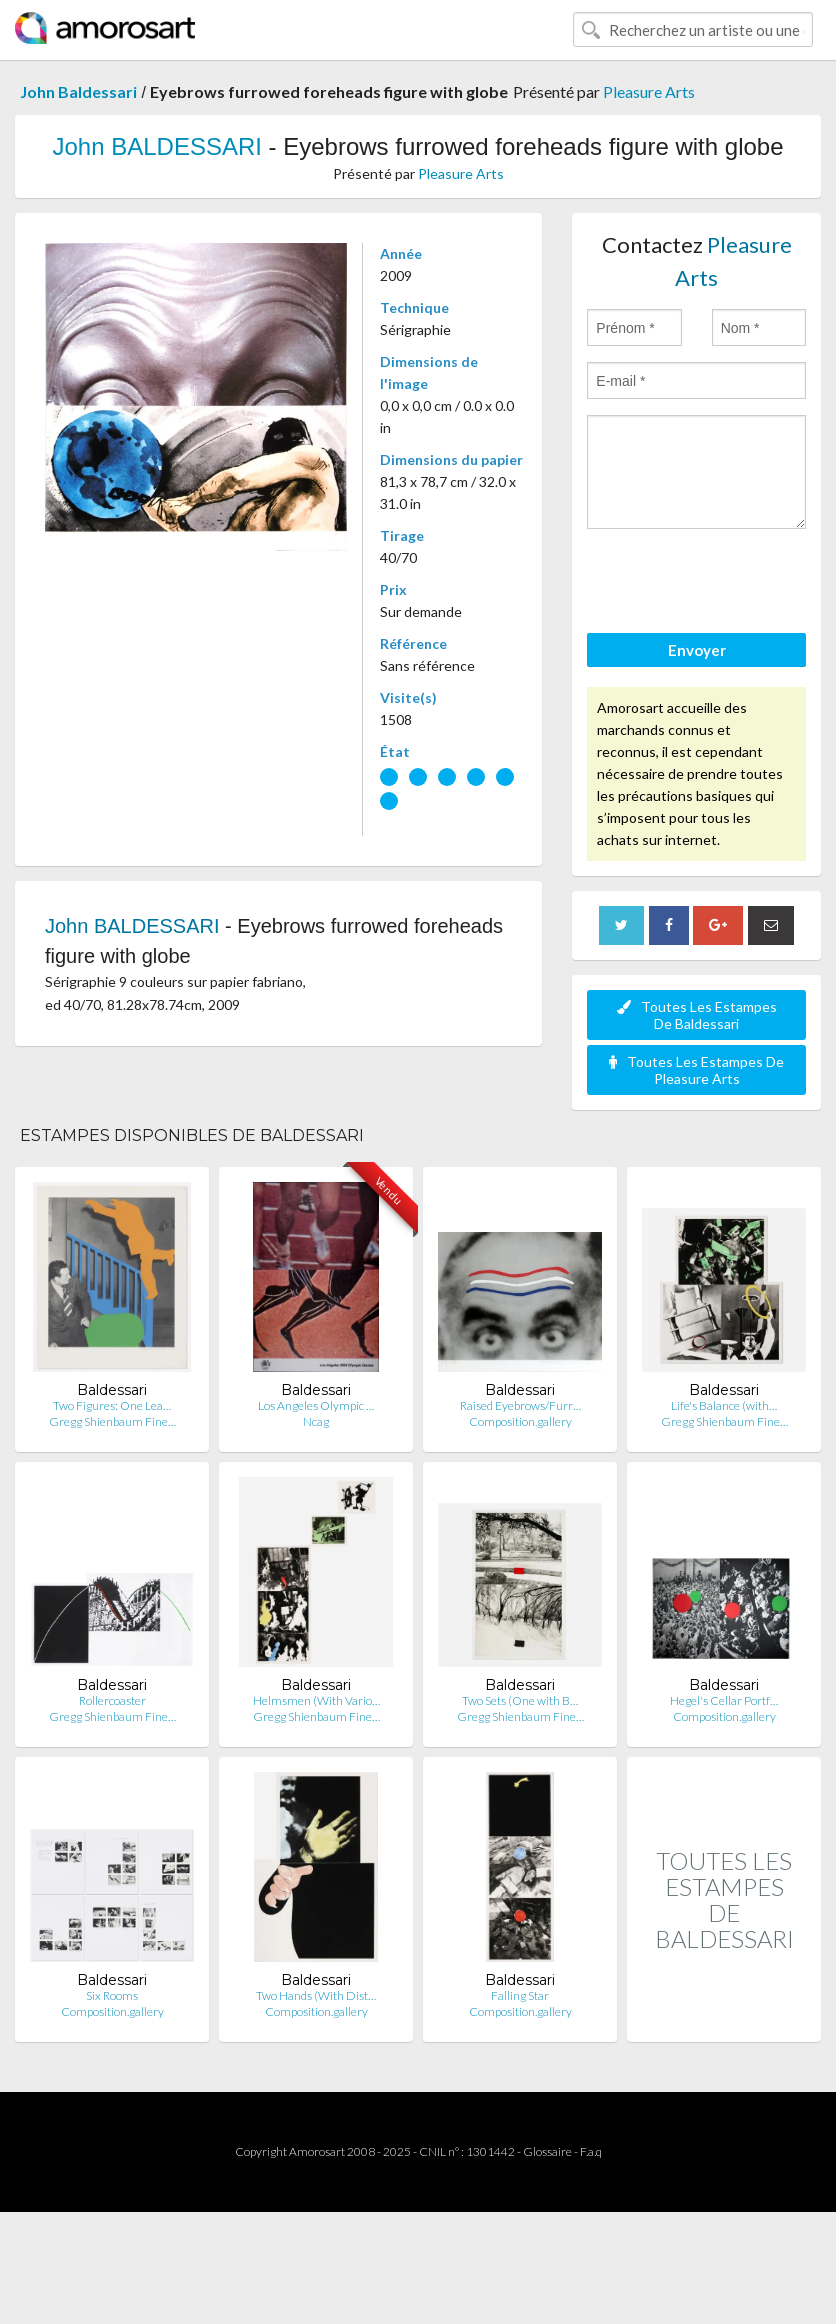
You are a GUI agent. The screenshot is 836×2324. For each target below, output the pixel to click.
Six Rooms (112, 1995)
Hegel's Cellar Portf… (724, 1700)
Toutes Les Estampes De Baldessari (697, 1015)
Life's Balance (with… (724, 1405)
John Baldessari (78, 91)
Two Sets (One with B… (520, 1700)
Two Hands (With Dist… (316, 1995)
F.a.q (591, 2151)
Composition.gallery (520, 1421)
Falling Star (520, 1995)
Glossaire (547, 2151)
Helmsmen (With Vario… (316, 1700)
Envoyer (697, 650)
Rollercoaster (112, 1700)
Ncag (316, 1421)
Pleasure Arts (649, 91)
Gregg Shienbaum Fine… (112, 1421)
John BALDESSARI (156, 146)
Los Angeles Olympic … (316, 1405)
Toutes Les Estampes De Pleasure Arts (696, 1070)
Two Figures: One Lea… (112, 1405)
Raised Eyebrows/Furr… (520, 1405)
